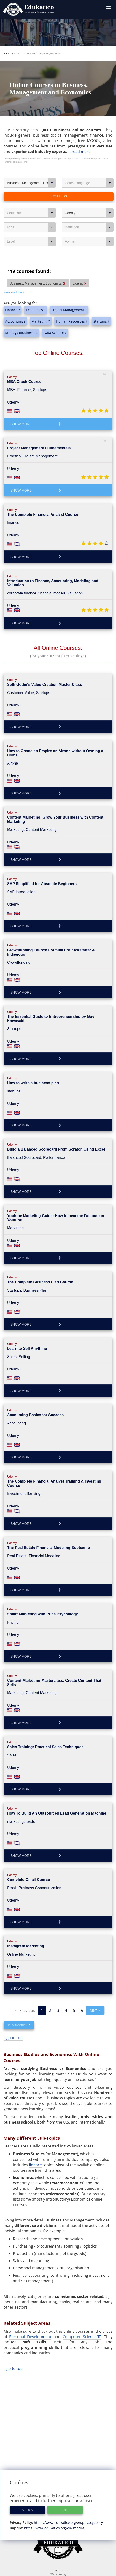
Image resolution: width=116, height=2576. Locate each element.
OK (65, 2509)
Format (89, 241)
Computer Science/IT (82, 2336)
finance (35, 2164)
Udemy (89, 213)
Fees (31, 227)
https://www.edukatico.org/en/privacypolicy (68, 2522)
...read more (79, 151)
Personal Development (30, 2336)
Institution (89, 227)
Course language (89, 183)
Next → (95, 2011)
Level (31, 241)
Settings (27, 2509)
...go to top (13, 2037)
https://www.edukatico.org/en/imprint (53, 2528)
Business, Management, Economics (31, 183)
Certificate (31, 213)
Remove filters (14, 292)
